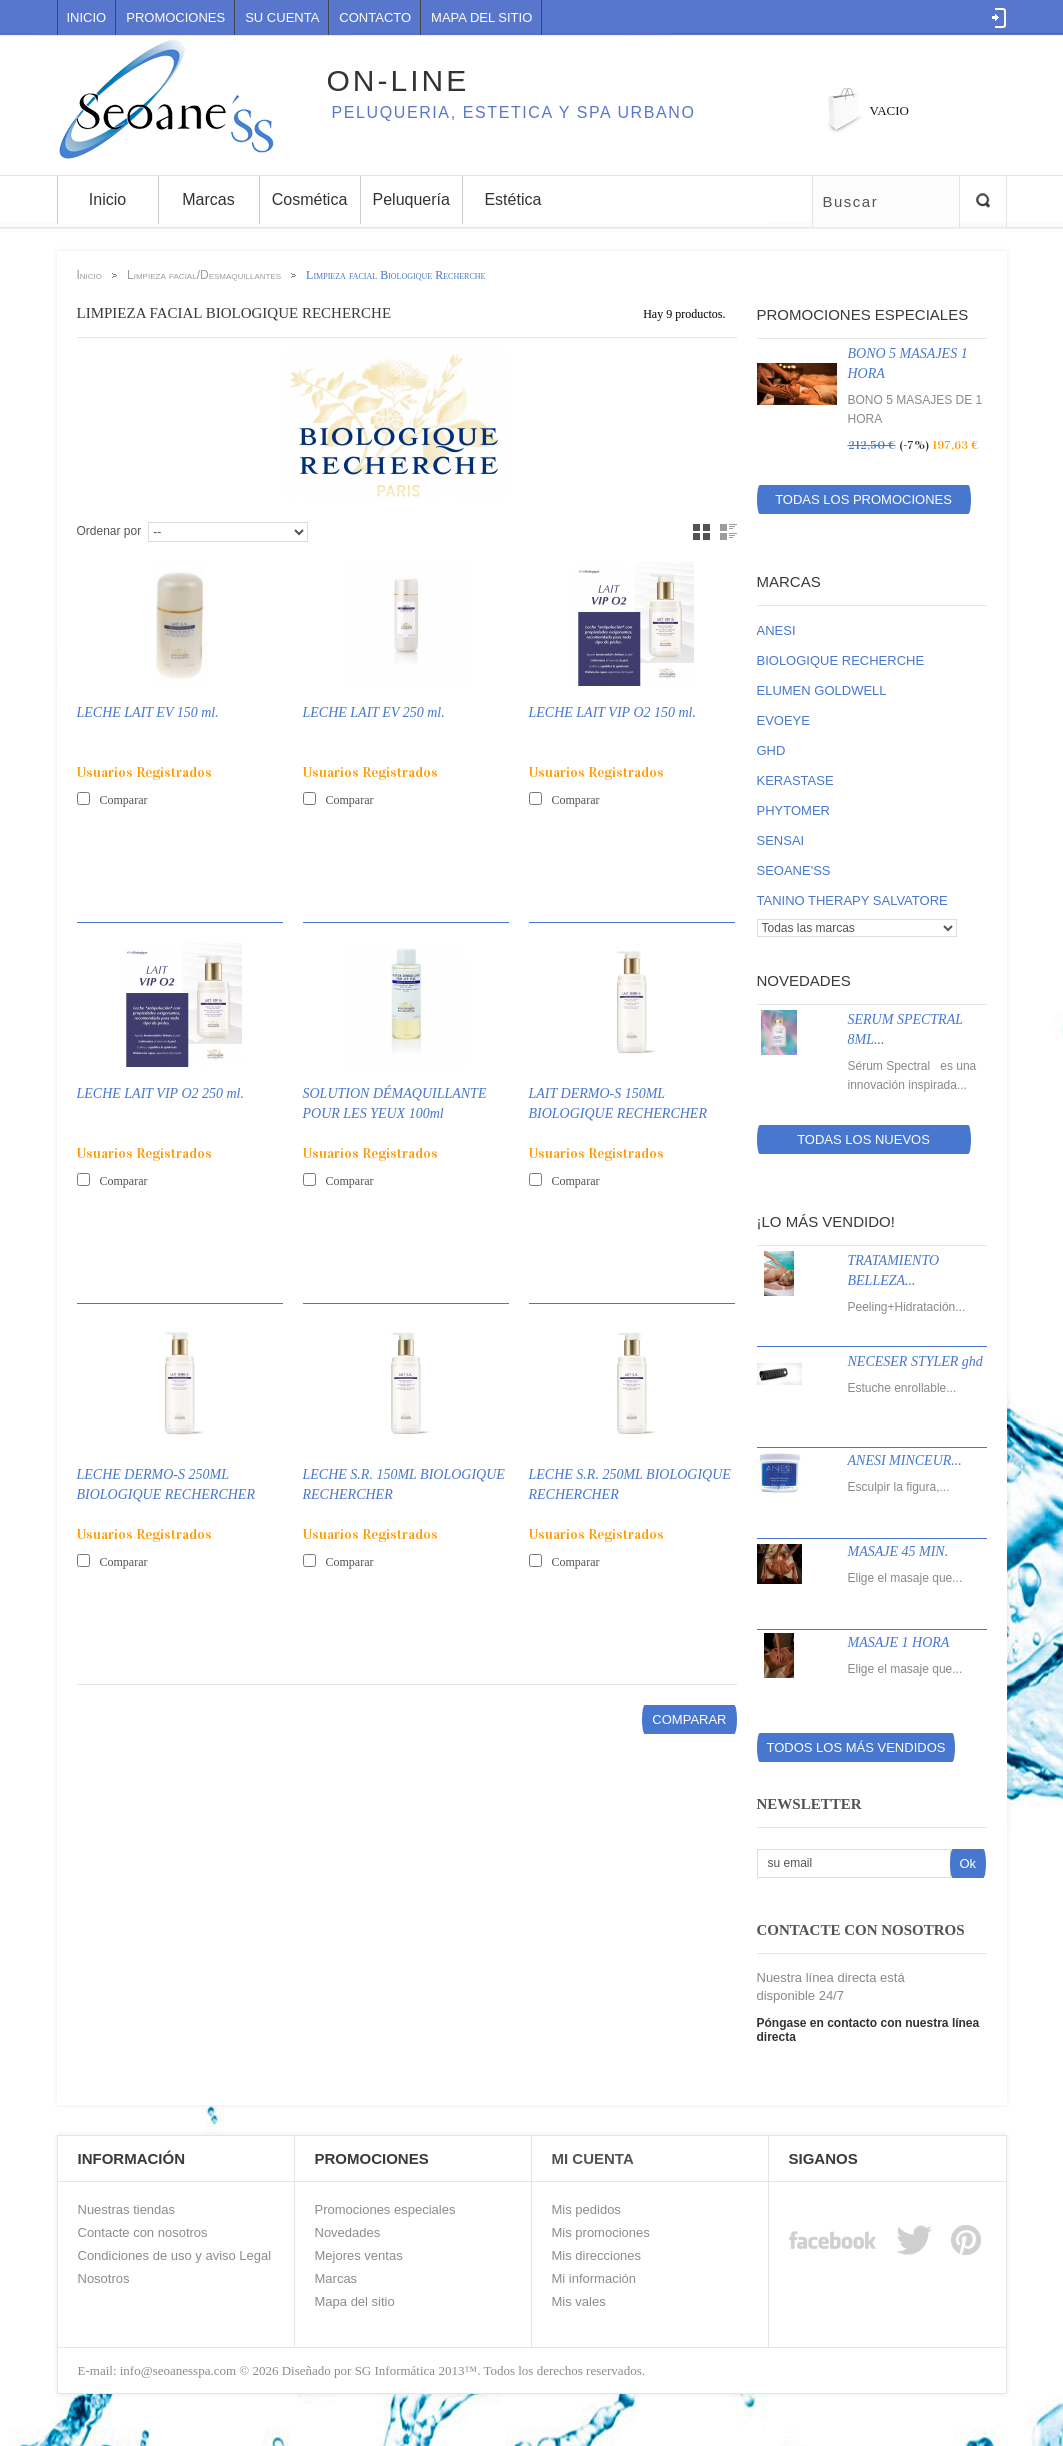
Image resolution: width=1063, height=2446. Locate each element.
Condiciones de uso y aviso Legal (175, 2255)
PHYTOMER (793, 810)
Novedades (804, 980)
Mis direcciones (597, 2255)
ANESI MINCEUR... (905, 1460)
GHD (771, 750)
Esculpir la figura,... (899, 1487)
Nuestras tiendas (127, 2209)
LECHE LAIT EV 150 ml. (148, 712)
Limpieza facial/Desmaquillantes (204, 275)
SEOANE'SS (794, 870)
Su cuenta (282, 17)
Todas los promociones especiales (863, 503)
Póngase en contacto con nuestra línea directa (868, 2030)
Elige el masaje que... (905, 1578)
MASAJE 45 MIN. (898, 1551)
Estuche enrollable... (902, 1388)
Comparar (124, 800)
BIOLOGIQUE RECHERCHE (841, 660)
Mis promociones (601, 2232)
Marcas (789, 581)
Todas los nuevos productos (863, 1143)
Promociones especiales (863, 314)
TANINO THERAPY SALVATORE (852, 900)
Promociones (175, 17)
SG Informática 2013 (410, 2370)
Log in (999, 18)
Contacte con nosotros (143, 2232)
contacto (375, 17)
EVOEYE (783, 720)
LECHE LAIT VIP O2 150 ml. (613, 712)
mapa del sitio (481, 17)
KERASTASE (795, 780)
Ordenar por (109, 531)
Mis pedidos (586, 2209)
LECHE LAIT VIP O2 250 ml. (161, 1093)
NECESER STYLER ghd (915, 1361)
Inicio (87, 17)
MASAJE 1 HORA (899, 1642)
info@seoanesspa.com (177, 2370)
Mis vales (579, 2301)
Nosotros (104, 2278)
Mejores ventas (359, 2255)
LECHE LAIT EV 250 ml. (374, 712)
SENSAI (781, 840)
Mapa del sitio (355, 2301)
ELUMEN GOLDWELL (822, 690)
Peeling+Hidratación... (907, 1307)
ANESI (776, 630)
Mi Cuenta (593, 2158)
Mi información (594, 2278)
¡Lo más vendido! (826, 1221)
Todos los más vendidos (856, 1747)
